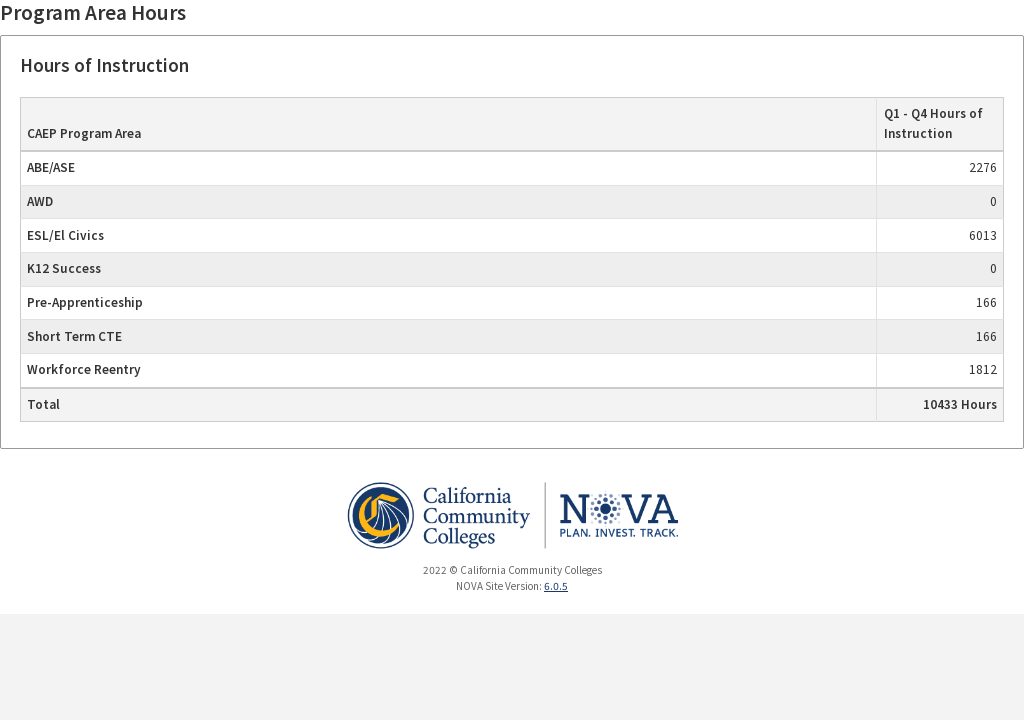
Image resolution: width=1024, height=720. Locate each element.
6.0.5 (556, 586)
